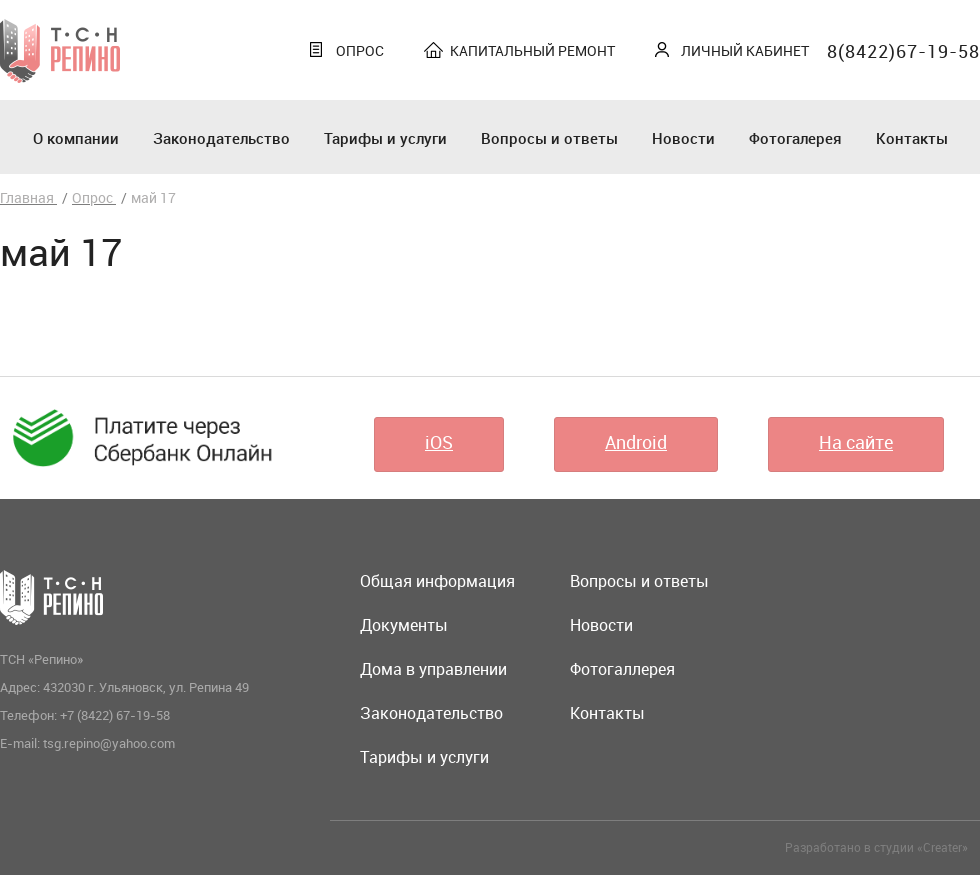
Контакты (912, 138)
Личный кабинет (745, 50)
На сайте (856, 442)
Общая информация (437, 581)
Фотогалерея (795, 138)
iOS (439, 442)
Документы (404, 625)
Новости (683, 138)
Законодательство (221, 138)
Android (636, 442)
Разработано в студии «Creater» (876, 847)
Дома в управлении (433, 669)
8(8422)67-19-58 (903, 51)
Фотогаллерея (622, 669)
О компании (76, 138)
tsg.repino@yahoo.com (109, 743)
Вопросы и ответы (549, 138)
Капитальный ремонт (532, 50)
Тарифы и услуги (385, 138)
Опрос (360, 50)
